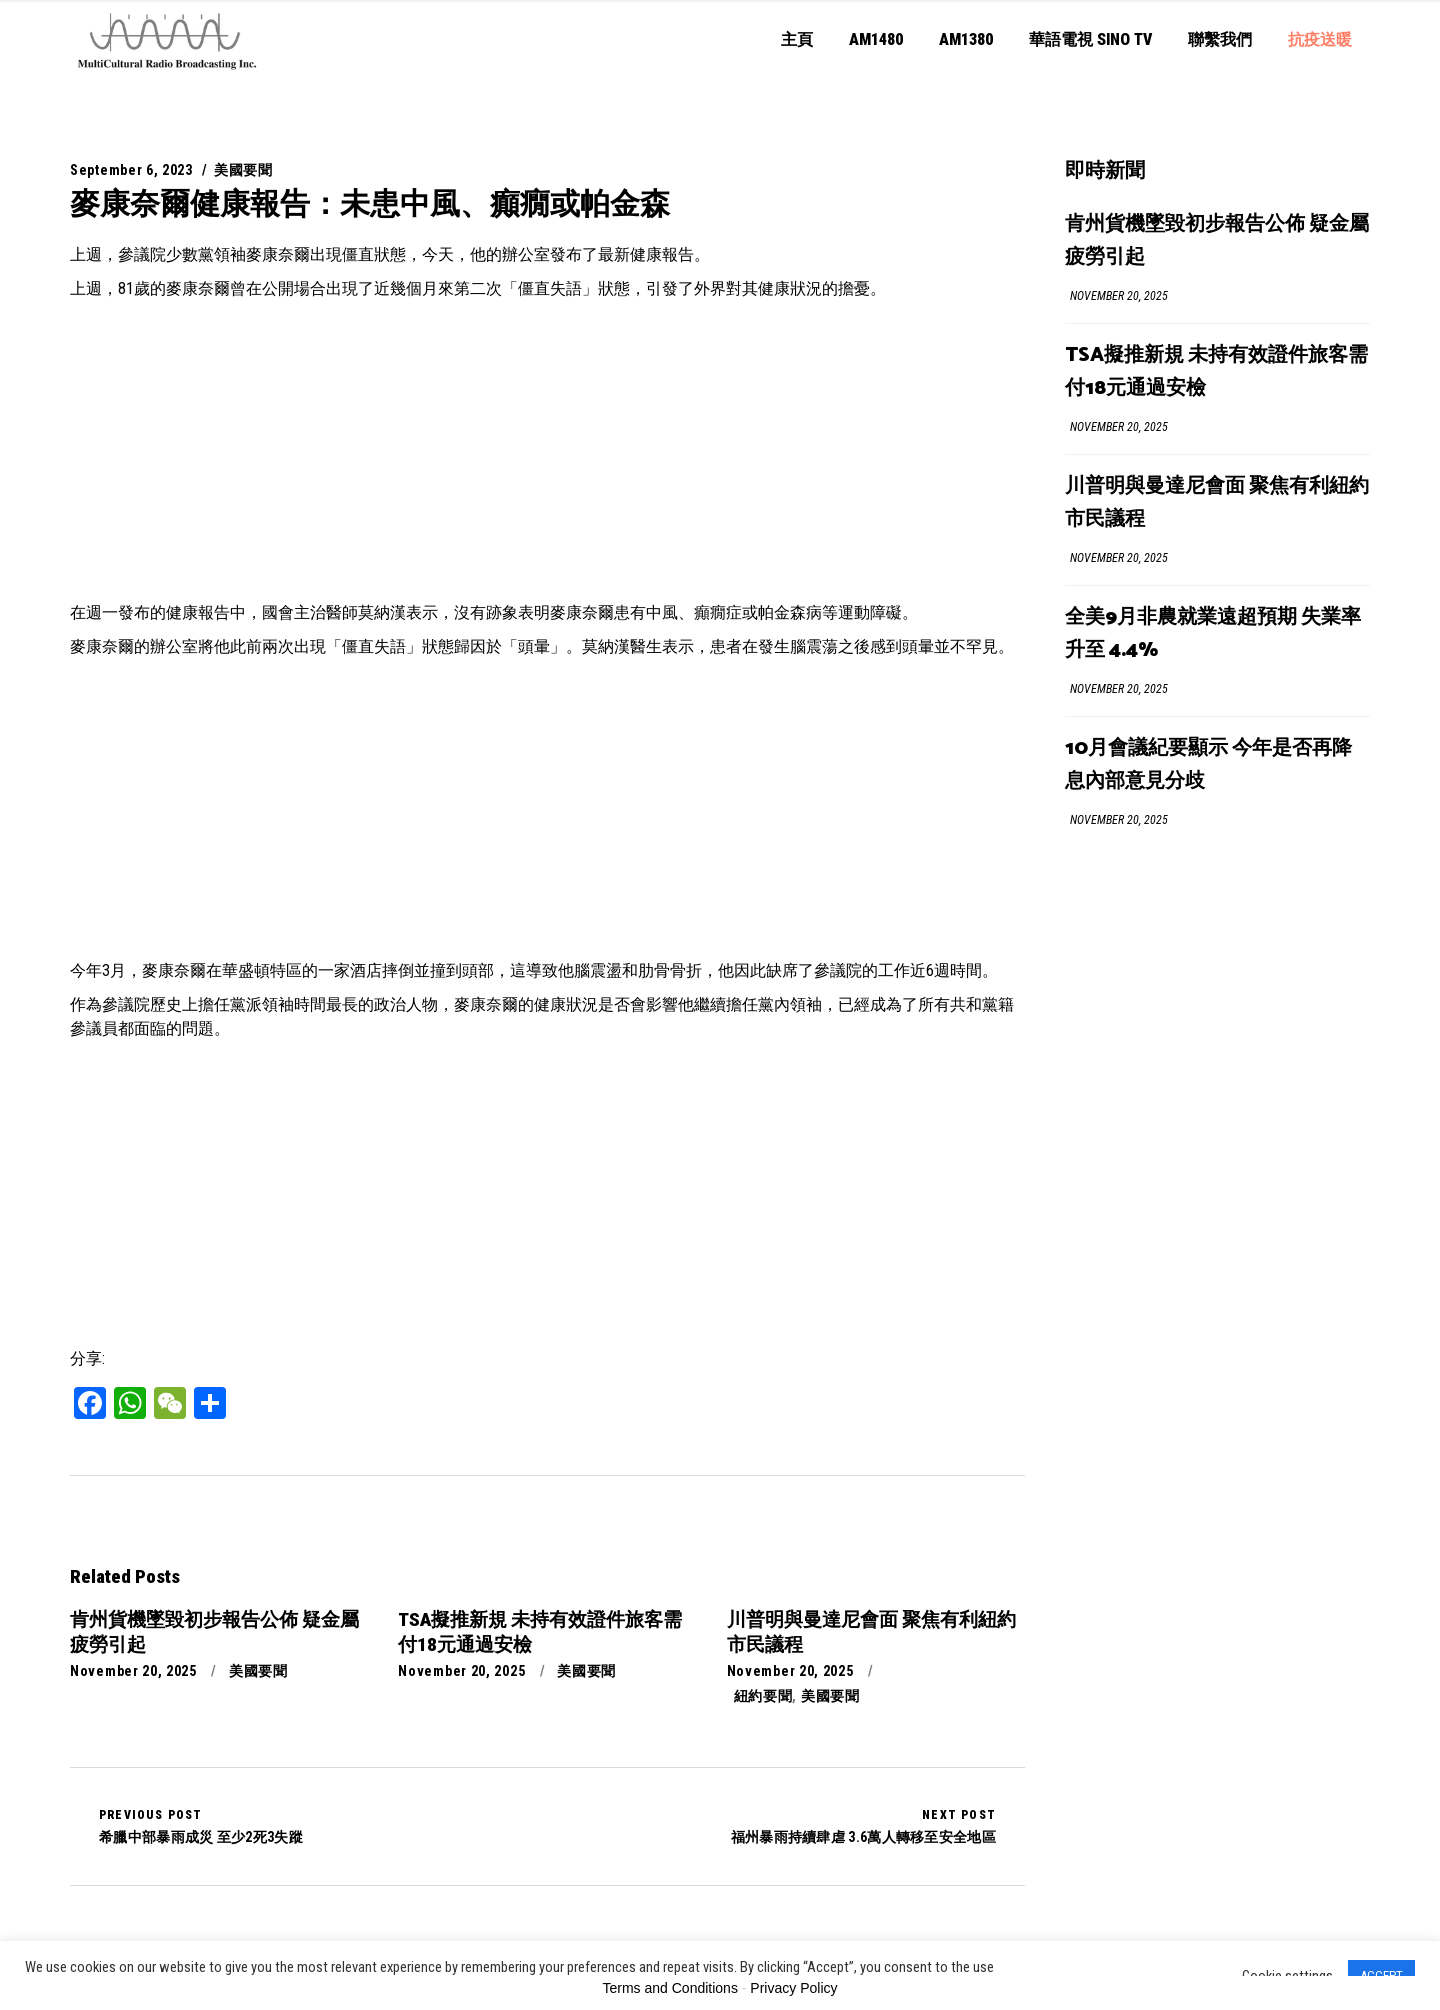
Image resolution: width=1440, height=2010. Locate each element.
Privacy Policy (793, 1988)
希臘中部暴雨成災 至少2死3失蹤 (201, 1826)
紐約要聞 (763, 1696)
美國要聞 (243, 170)
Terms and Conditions (670, 1988)
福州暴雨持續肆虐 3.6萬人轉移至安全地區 (863, 1826)
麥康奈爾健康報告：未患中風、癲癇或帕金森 (370, 203)
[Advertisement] (547, 451)
